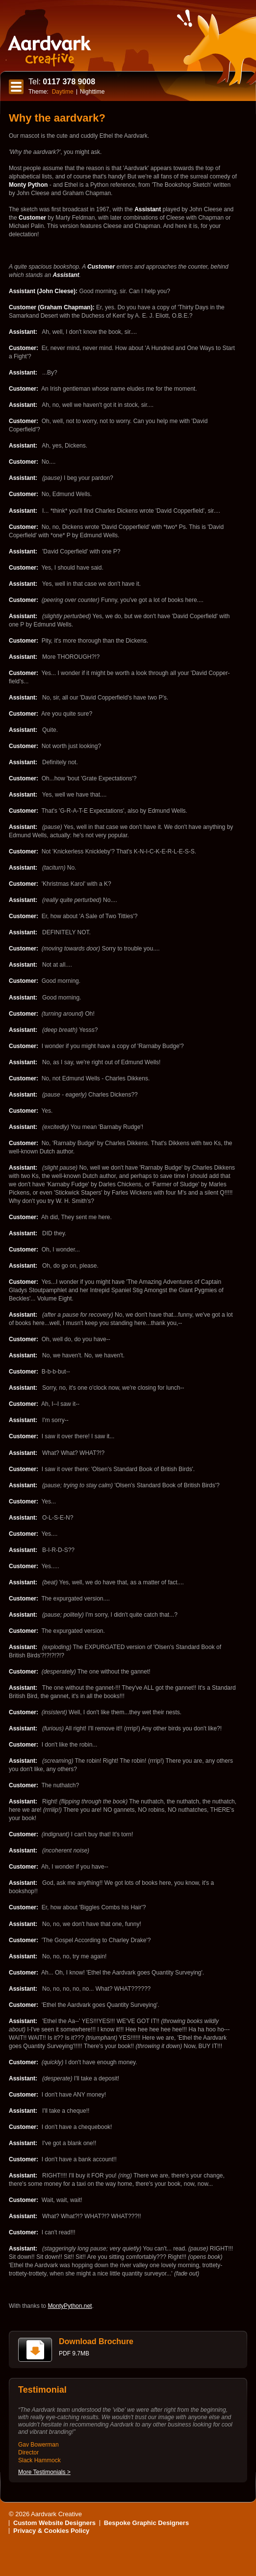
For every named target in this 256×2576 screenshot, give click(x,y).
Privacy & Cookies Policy (51, 2530)
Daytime (63, 91)
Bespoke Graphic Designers (146, 2522)
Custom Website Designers (54, 2522)
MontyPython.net (70, 2305)
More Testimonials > (44, 2472)
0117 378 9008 (61, 81)
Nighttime (92, 91)
